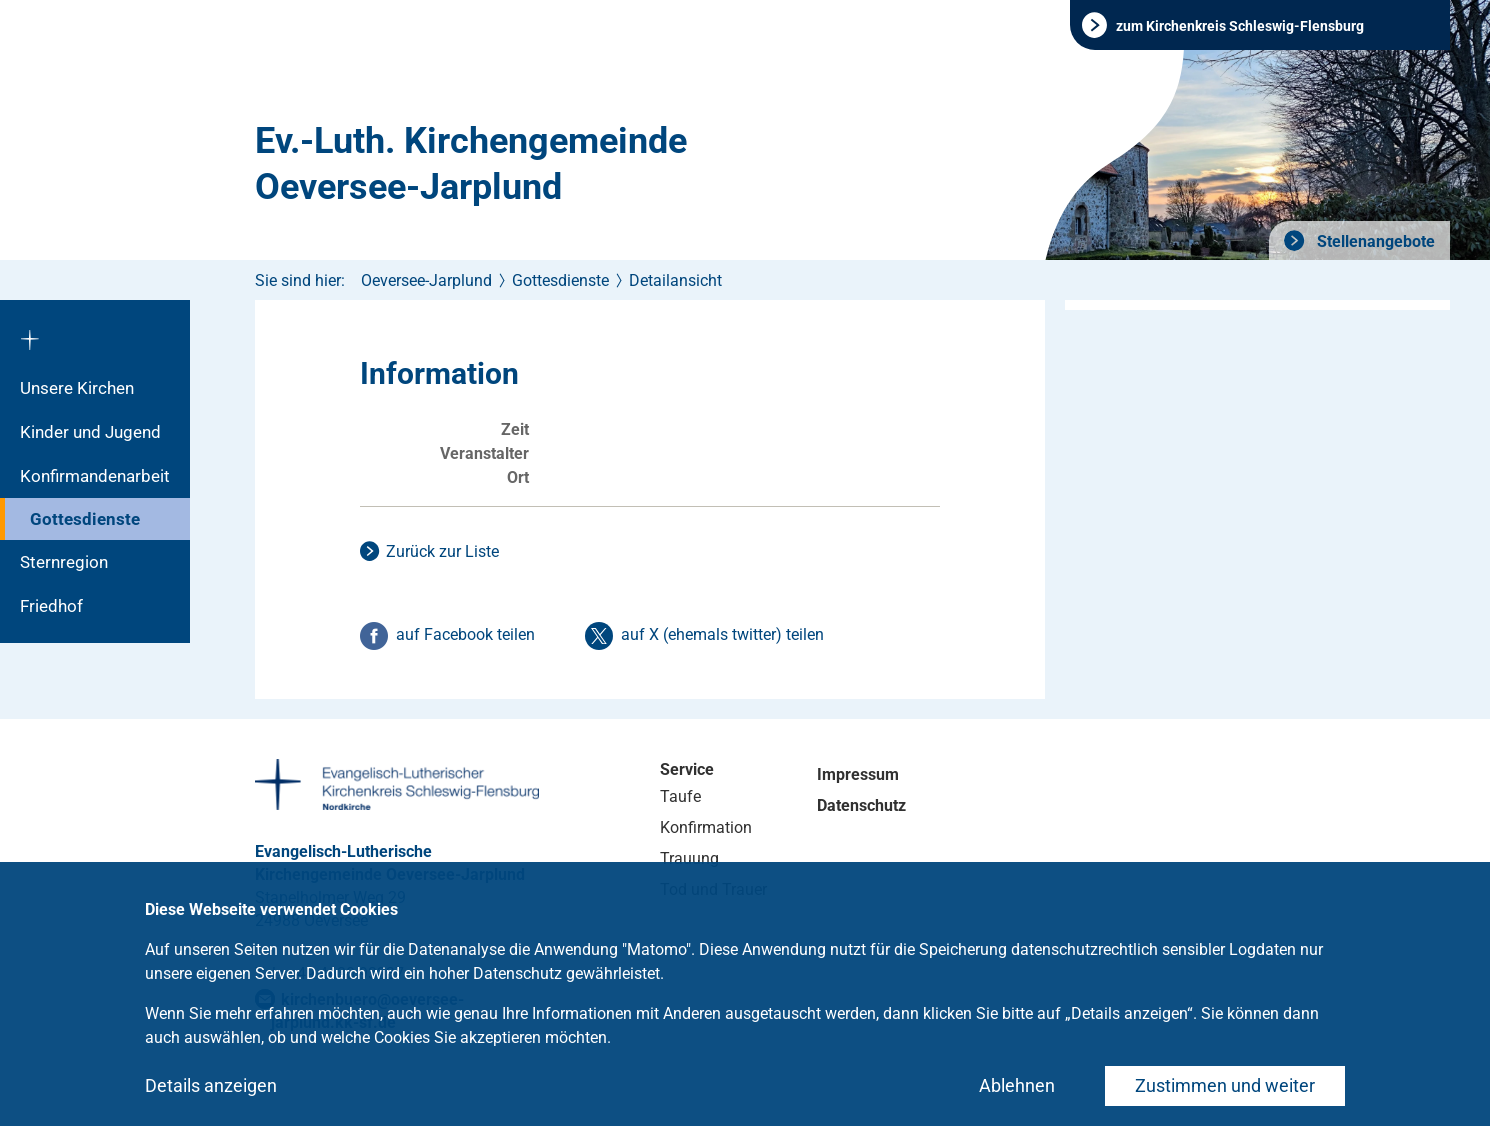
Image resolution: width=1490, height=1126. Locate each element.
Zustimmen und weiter (1225, 1085)
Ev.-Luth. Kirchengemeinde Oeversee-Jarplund (471, 164)
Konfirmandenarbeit (95, 476)
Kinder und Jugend (90, 432)
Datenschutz (861, 805)
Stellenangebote (1374, 241)
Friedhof (51, 606)
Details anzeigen (211, 1085)
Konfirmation (706, 827)
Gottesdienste (85, 519)
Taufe (680, 796)
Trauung (689, 858)
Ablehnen (1017, 1085)
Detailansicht (675, 280)
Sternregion (64, 562)
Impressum (858, 774)
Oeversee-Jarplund (426, 280)
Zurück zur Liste (442, 551)
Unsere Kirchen (77, 388)
